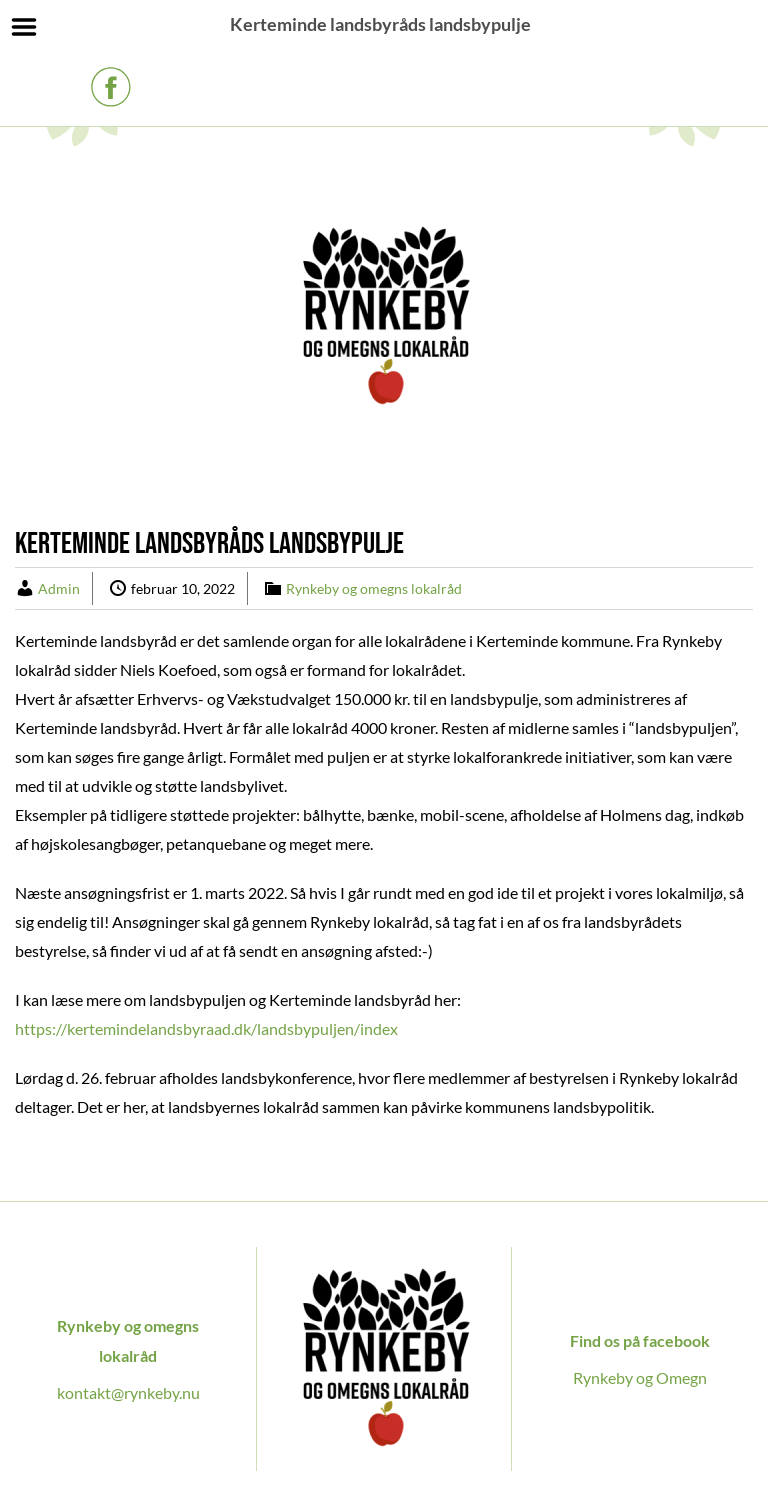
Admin (59, 588)
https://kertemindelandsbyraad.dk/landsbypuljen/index (206, 1028)
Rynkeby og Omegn (640, 1377)
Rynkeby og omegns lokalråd (374, 588)
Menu (24, 27)
